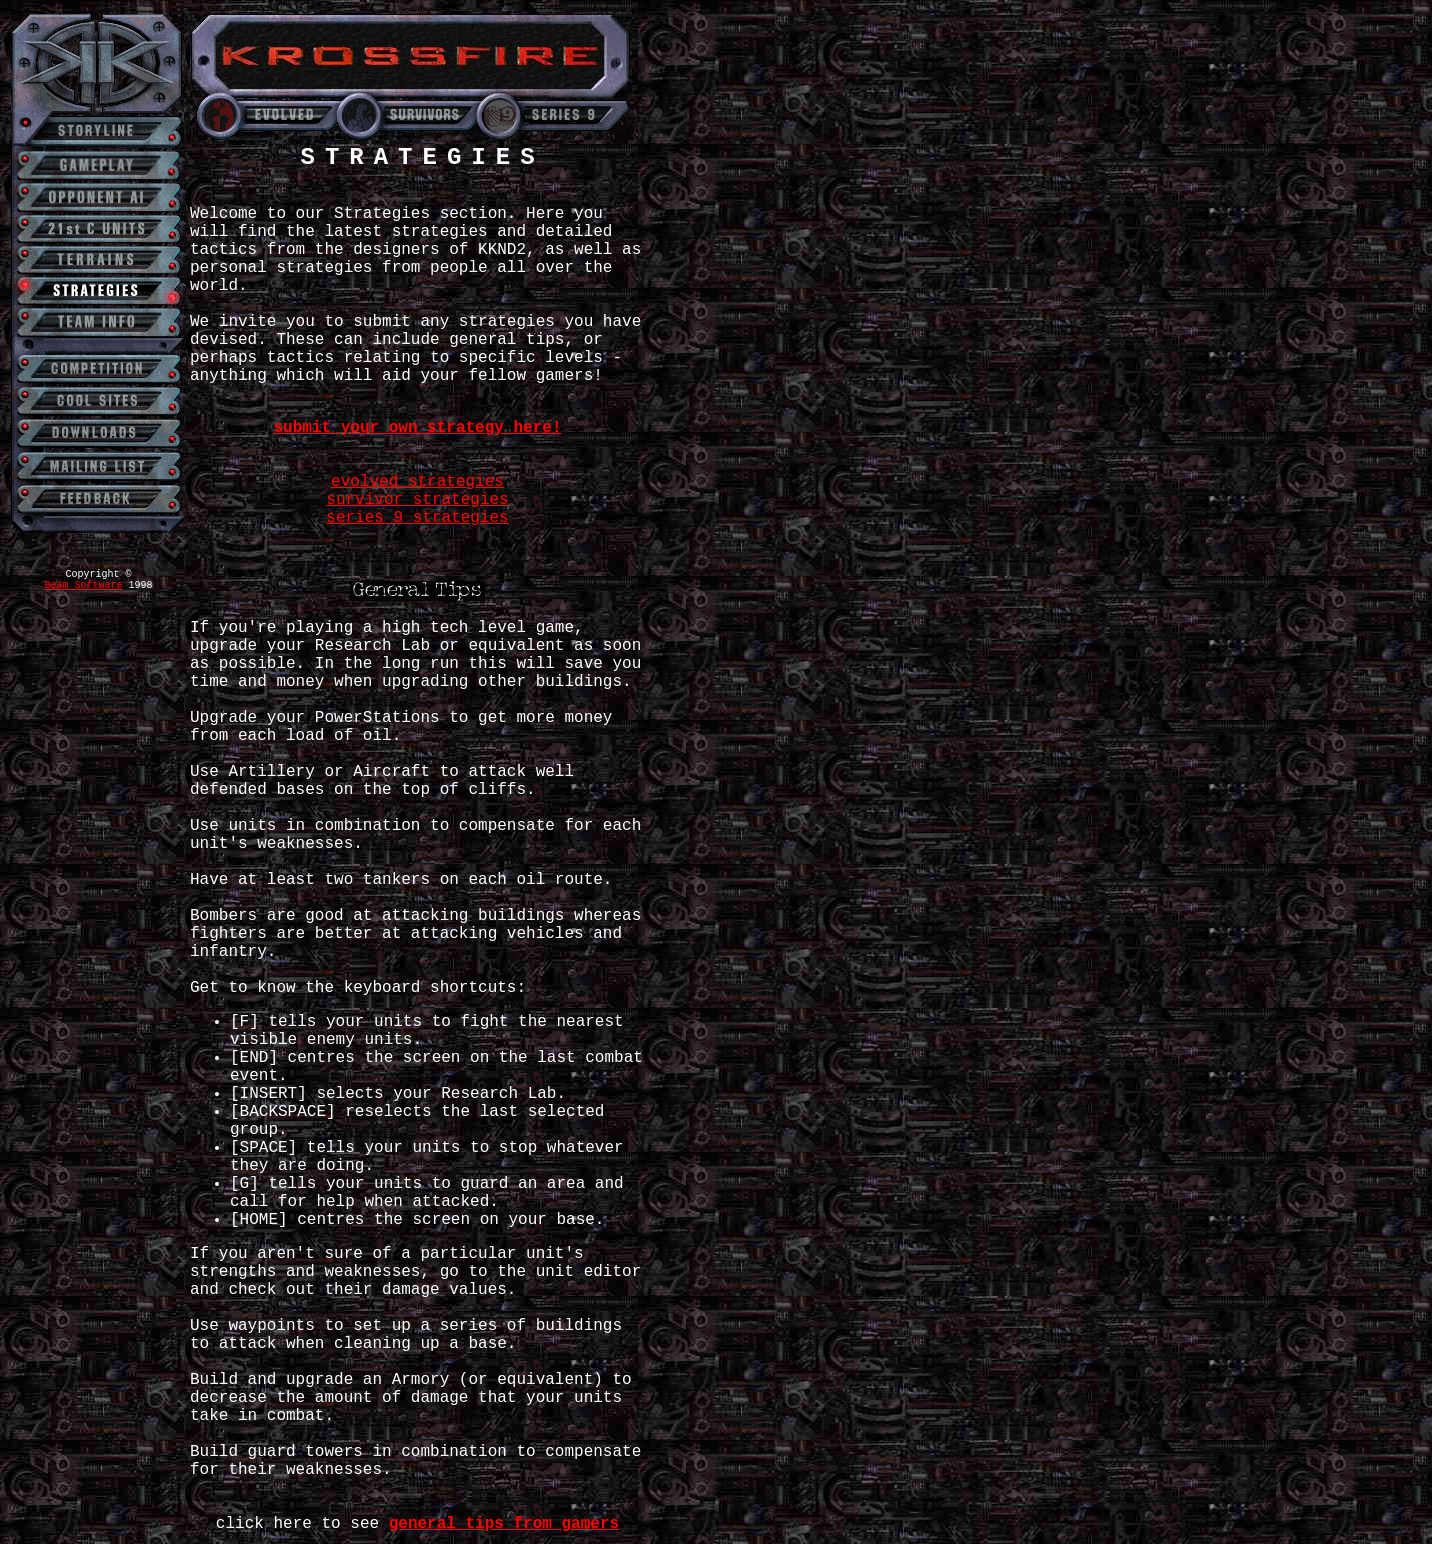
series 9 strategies (417, 518)
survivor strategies (417, 500)
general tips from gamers (504, 1524)
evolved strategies (417, 482)
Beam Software (83, 585)
